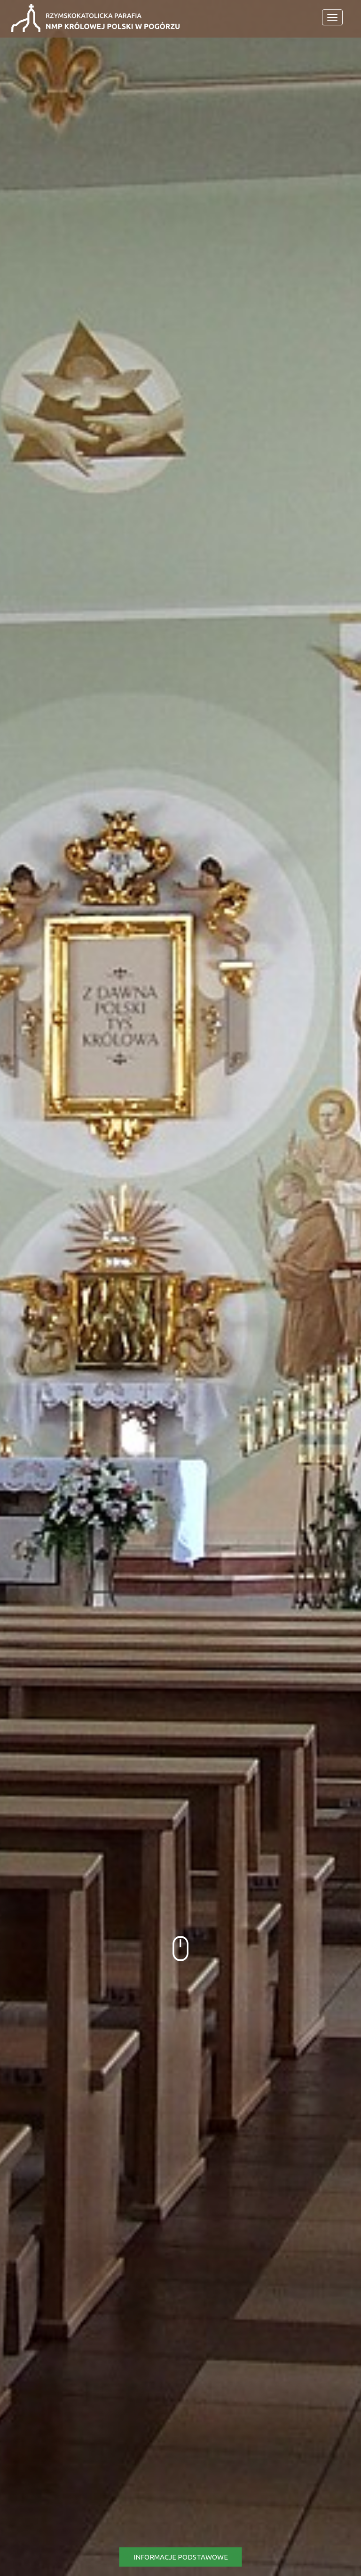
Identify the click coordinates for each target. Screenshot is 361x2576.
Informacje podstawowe (180, 2557)
